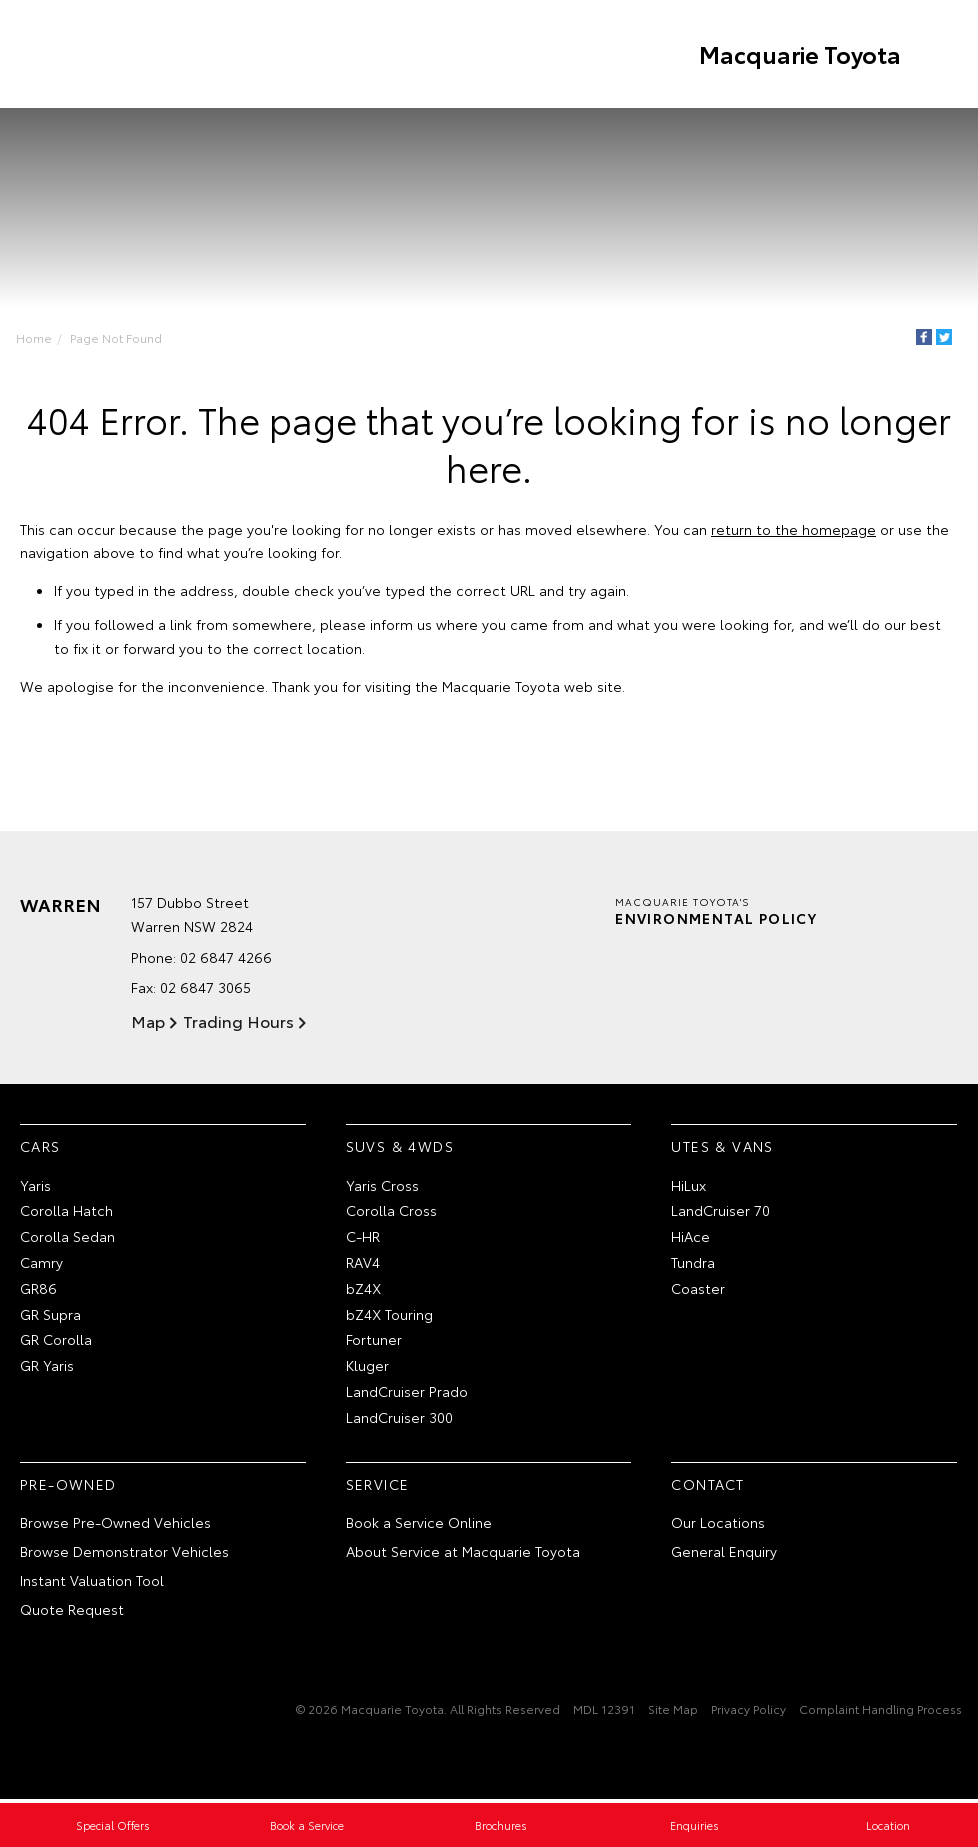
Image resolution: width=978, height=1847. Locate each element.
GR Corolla (56, 1342)
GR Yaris (47, 1368)
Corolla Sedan (67, 1239)
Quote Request (72, 1611)
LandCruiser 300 (399, 1419)
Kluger (367, 1368)
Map (148, 1022)
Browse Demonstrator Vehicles (124, 1554)
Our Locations (718, 1525)
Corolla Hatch (66, 1213)
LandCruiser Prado (407, 1393)
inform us (401, 626)
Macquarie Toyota (797, 54)
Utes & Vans (722, 1148)
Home (36, 337)
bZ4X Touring (389, 1316)
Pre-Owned (68, 1486)
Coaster (698, 1290)
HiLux (688, 1187)
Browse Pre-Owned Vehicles (115, 1525)
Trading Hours (236, 1022)
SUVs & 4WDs (400, 1148)
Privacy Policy (748, 1710)
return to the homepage (793, 530)
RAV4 (363, 1264)
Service (378, 1486)
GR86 (38, 1290)
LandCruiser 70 (720, 1213)
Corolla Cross (391, 1213)
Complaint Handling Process (880, 1710)
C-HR (363, 1239)
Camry (41, 1264)
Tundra (693, 1264)
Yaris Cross (382, 1187)
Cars (40, 1148)
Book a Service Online (419, 1525)
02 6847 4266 (226, 960)
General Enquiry (724, 1554)
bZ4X (363, 1290)
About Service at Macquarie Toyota (463, 1554)
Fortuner (374, 1342)
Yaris (35, 1187)
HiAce (690, 1239)
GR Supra (50, 1316)
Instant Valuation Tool (92, 1582)
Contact (707, 1486)
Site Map (673, 1710)
